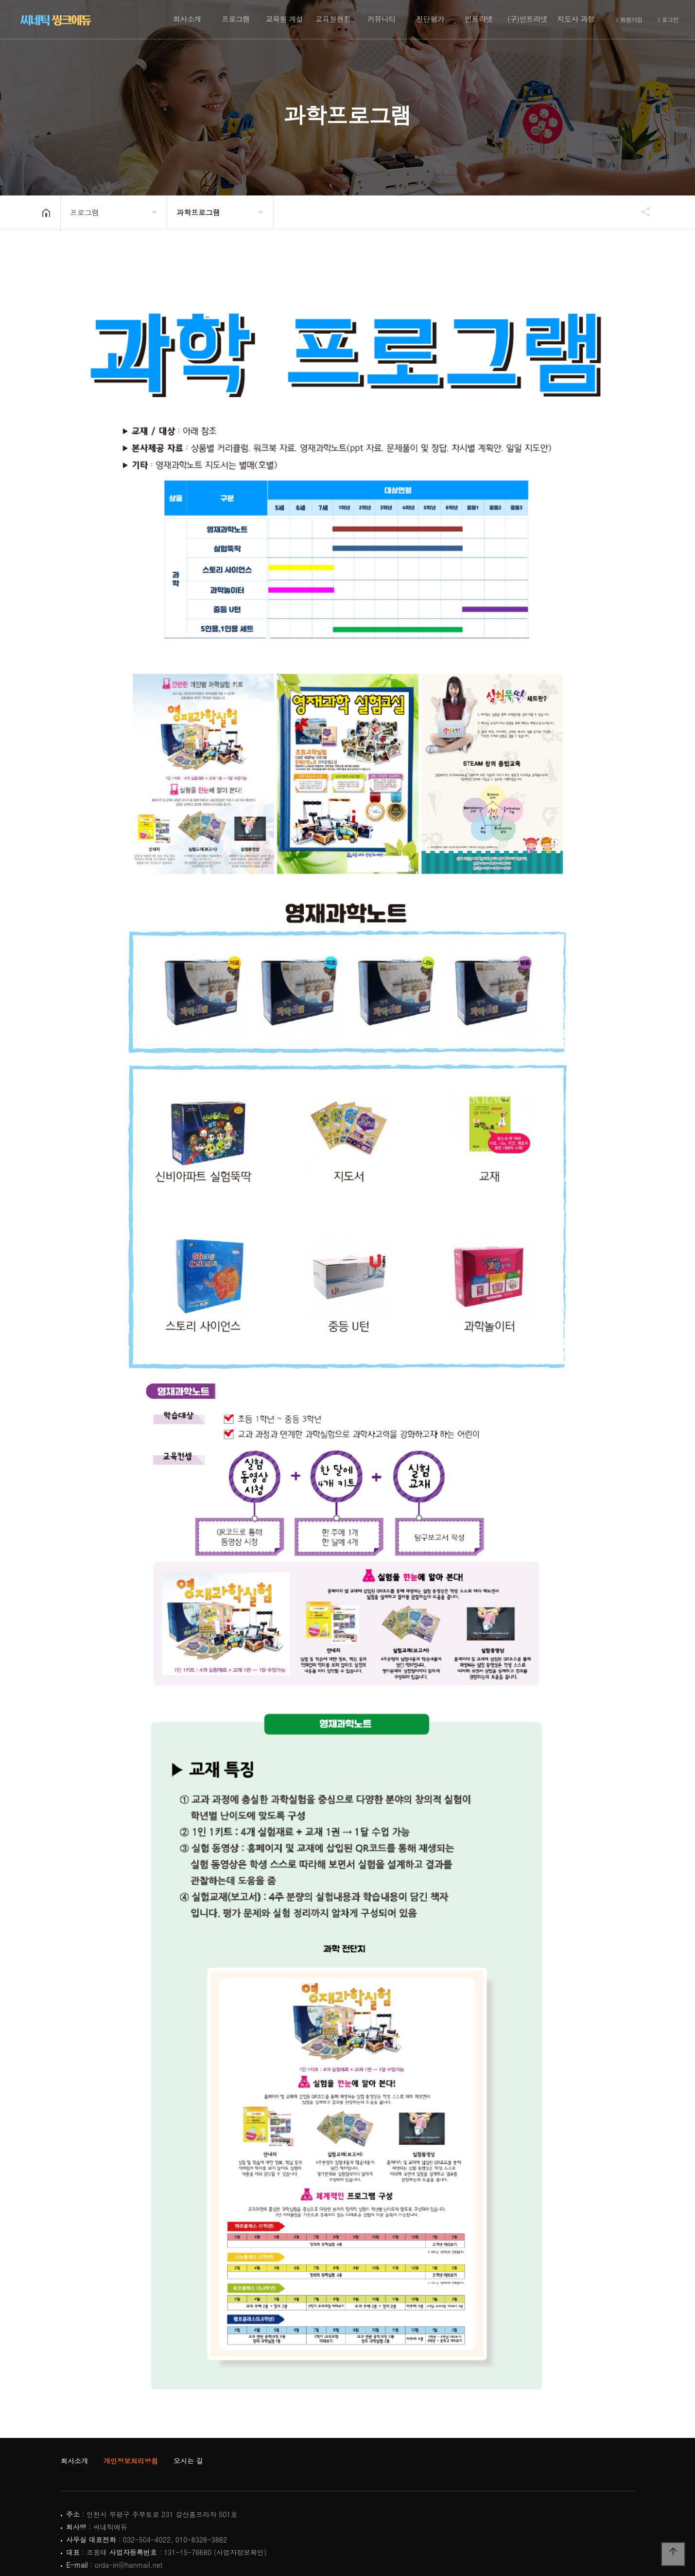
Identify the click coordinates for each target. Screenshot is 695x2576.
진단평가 (430, 18)
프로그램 (236, 18)
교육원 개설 (284, 18)
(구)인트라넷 (527, 18)
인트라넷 (479, 18)
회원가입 (629, 20)
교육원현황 (333, 18)
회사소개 (187, 18)
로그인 (668, 20)
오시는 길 (188, 2461)
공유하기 (641, 211)
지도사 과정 (575, 18)
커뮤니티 (381, 18)
